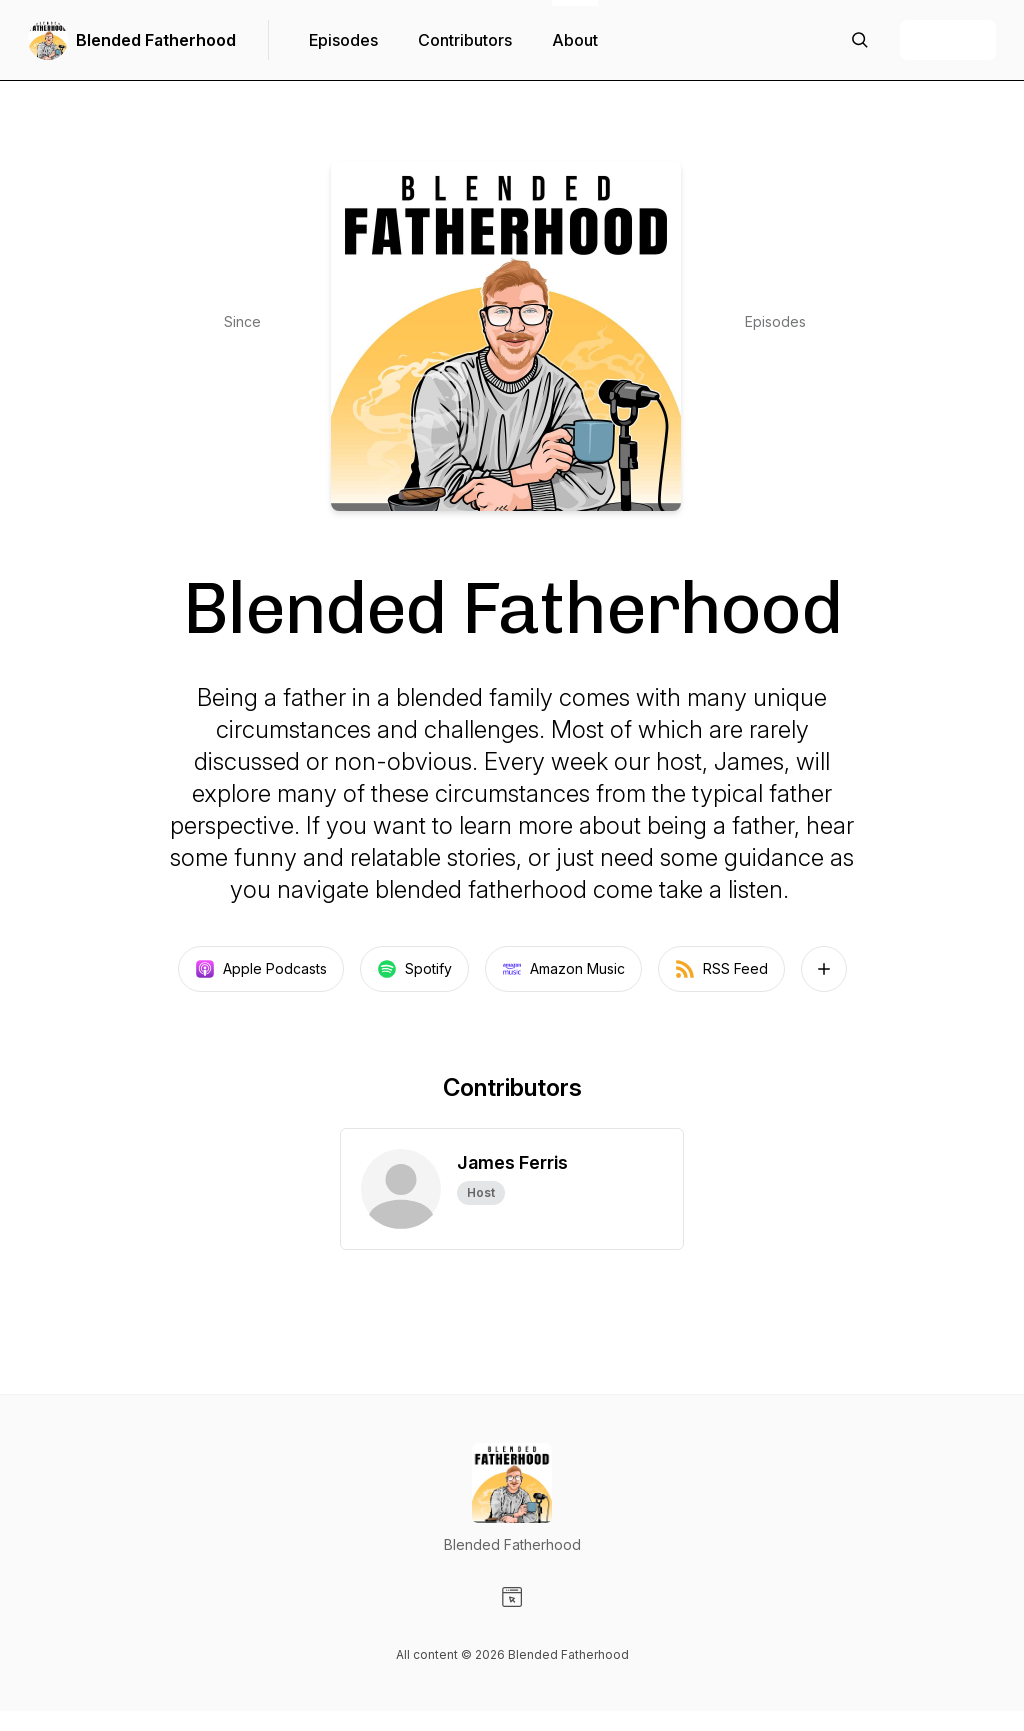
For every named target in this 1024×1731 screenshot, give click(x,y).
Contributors (465, 40)
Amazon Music (563, 969)
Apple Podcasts (261, 969)
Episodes (343, 40)
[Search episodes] (860, 40)
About (575, 40)
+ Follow (948, 40)
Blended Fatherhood (156, 40)
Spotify (414, 969)
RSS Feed (721, 969)
